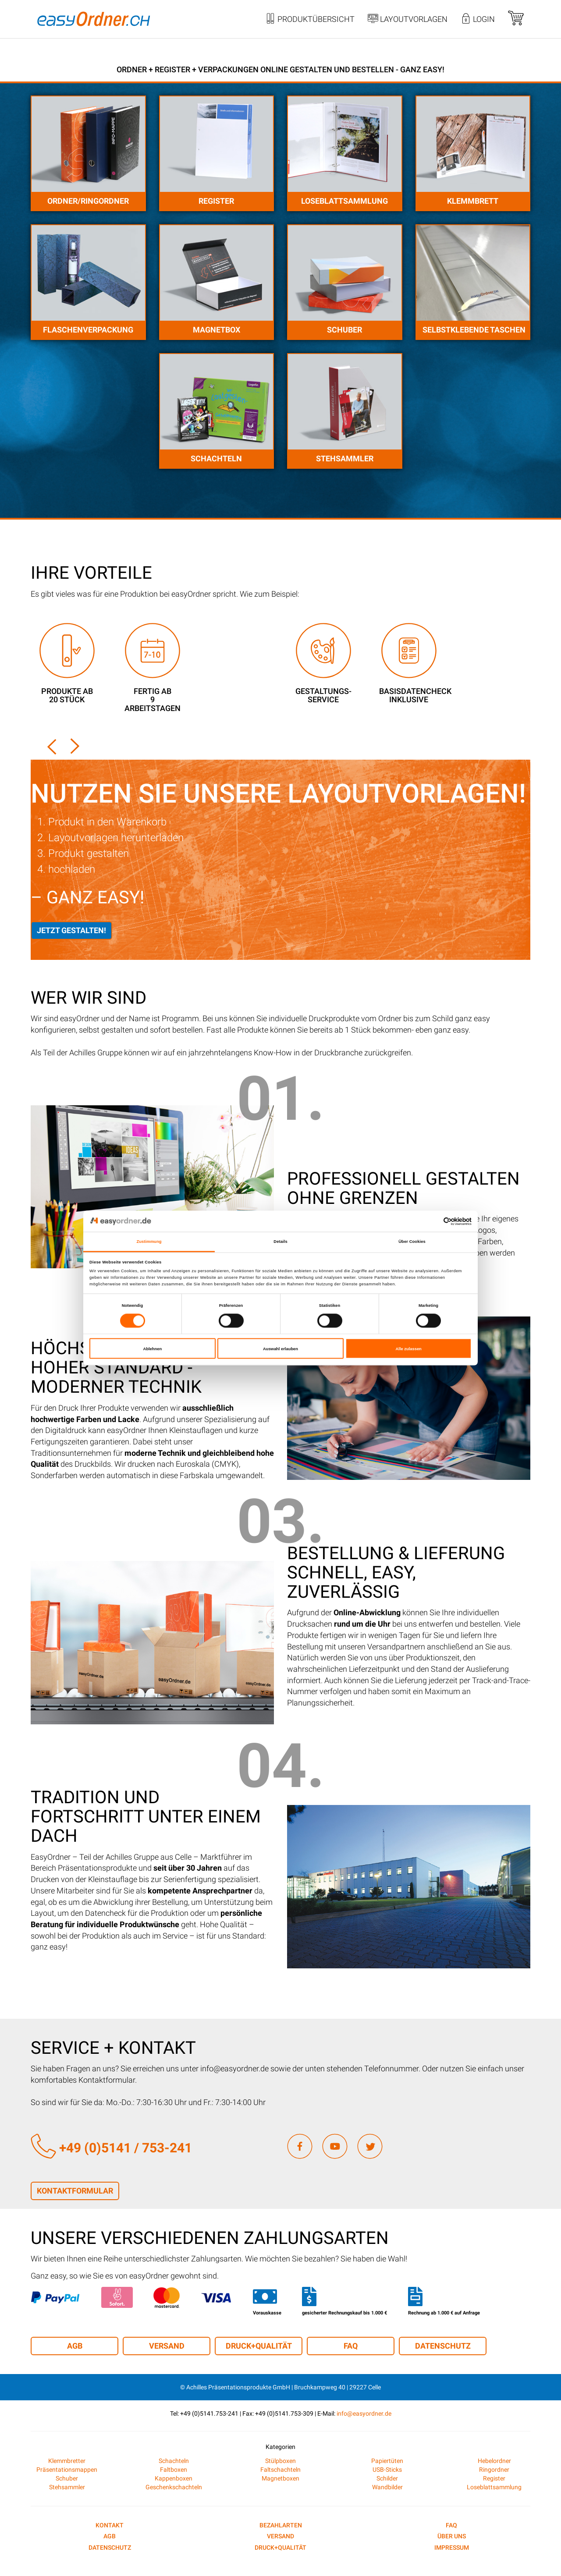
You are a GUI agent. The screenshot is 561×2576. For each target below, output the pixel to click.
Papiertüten (387, 2460)
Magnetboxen (280, 2478)
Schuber (344, 329)
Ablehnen (152, 1348)
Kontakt (110, 2525)
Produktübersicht (310, 19)
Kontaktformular (75, 2190)
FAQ (351, 2345)
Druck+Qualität (259, 2345)
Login (478, 19)
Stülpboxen (280, 2460)
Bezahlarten (280, 2525)
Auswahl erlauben (280, 1348)
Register (216, 200)
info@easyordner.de (364, 2413)
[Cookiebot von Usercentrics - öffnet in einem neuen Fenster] (433, 1221)
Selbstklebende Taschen (474, 329)
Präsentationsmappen (66, 2469)
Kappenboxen (173, 2478)
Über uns (451, 2536)
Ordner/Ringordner (88, 200)
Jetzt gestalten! (71, 930)
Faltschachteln (280, 2469)
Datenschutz (443, 2345)
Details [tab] (280, 1241)
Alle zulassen (409, 1348)
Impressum (451, 2547)
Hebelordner (494, 2460)
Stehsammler (344, 458)
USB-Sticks (387, 2469)
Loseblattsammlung (344, 200)
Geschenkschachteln (174, 2487)
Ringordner (494, 2469)
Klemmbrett (472, 200)
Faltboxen (173, 2469)
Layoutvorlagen (407, 19)
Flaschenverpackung (88, 329)
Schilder (387, 2478)
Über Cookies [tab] (412, 1241)
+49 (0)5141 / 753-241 (111, 2147)
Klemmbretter (66, 2460)
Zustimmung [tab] (148, 1241)
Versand (167, 2345)
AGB (74, 2345)
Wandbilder (387, 2487)
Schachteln (216, 458)
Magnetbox (216, 329)
